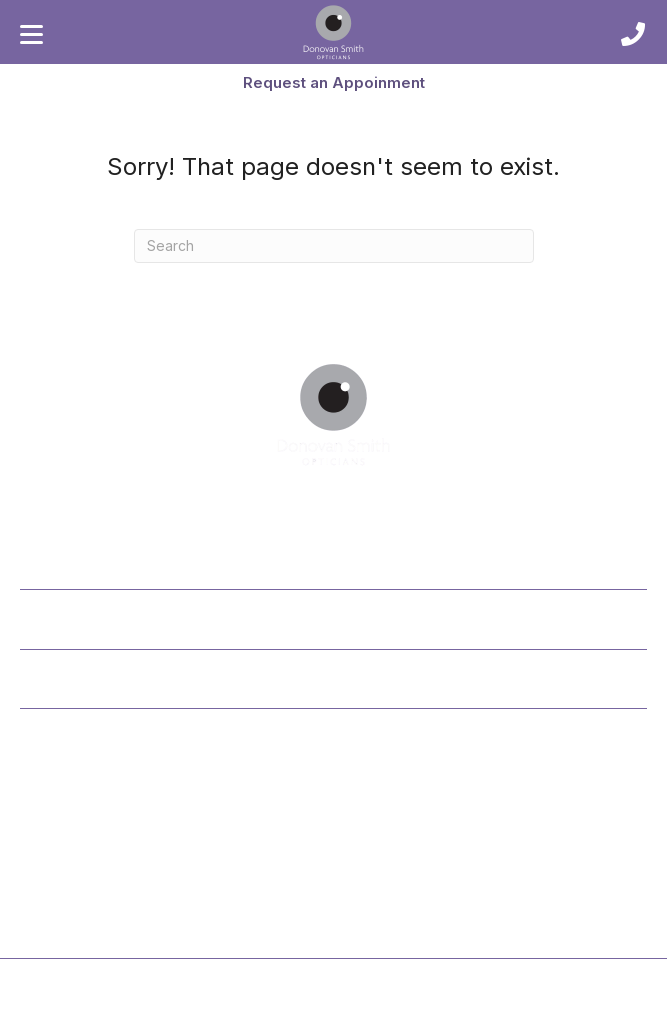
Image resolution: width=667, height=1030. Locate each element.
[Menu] (31, 35)
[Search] (334, 246)
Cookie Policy (380, 1011)
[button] (333, 82)
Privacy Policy (288, 1011)
